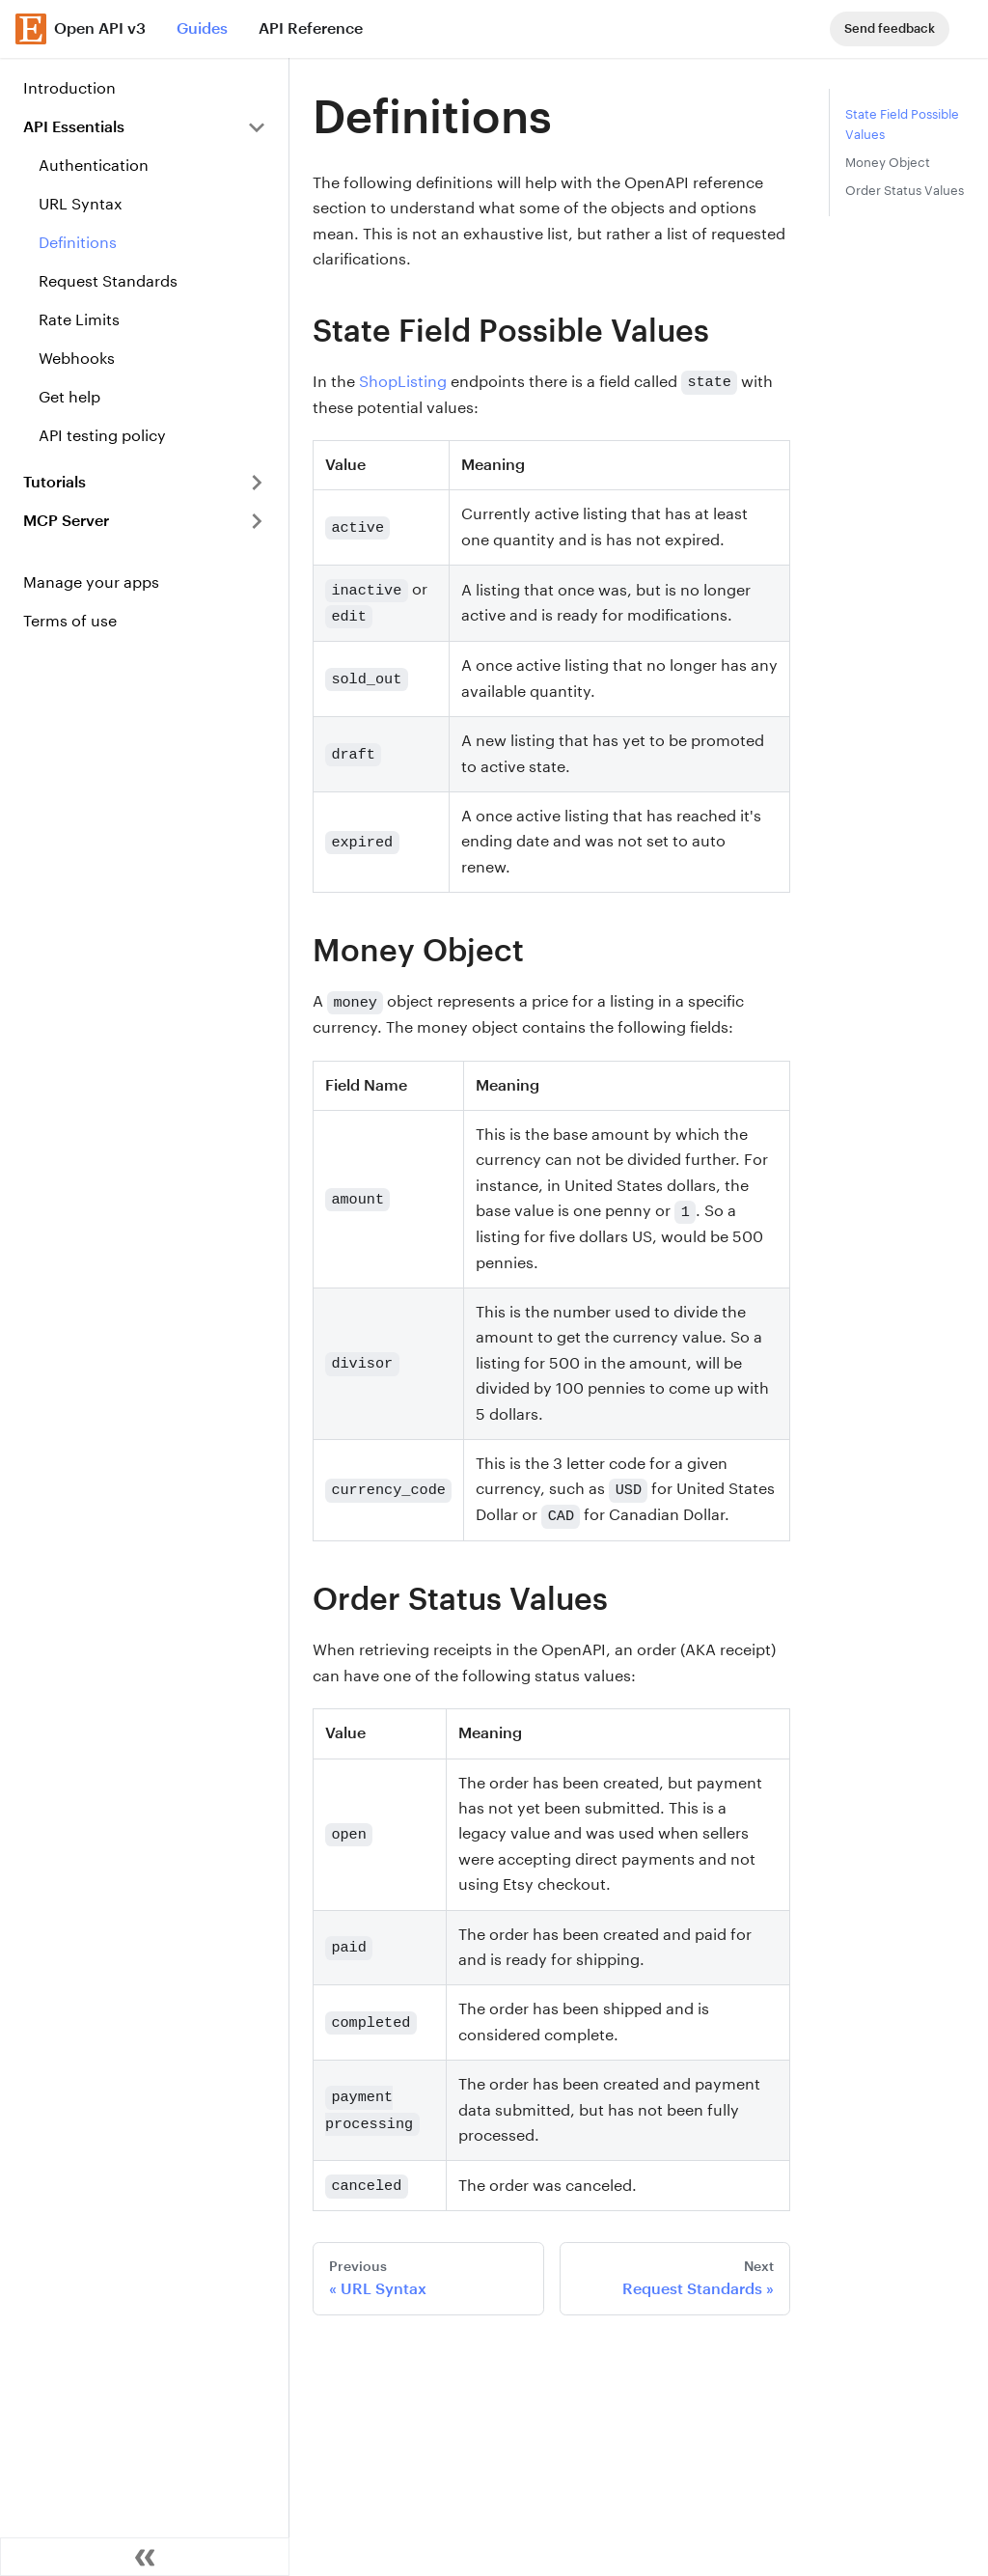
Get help (69, 397)
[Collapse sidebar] (144, 2556)
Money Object (887, 162)
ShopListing (403, 382)
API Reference (311, 28)
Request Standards (108, 281)
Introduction (69, 88)
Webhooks (77, 358)
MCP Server (66, 521)
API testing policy (102, 436)
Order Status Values (904, 190)
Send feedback (889, 28)
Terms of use (70, 621)
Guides (202, 28)
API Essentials (73, 127)
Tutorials (54, 482)
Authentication (94, 165)
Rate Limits (79, 320)
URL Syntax (81, 204)
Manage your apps (91, 582)
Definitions (78, 243)
